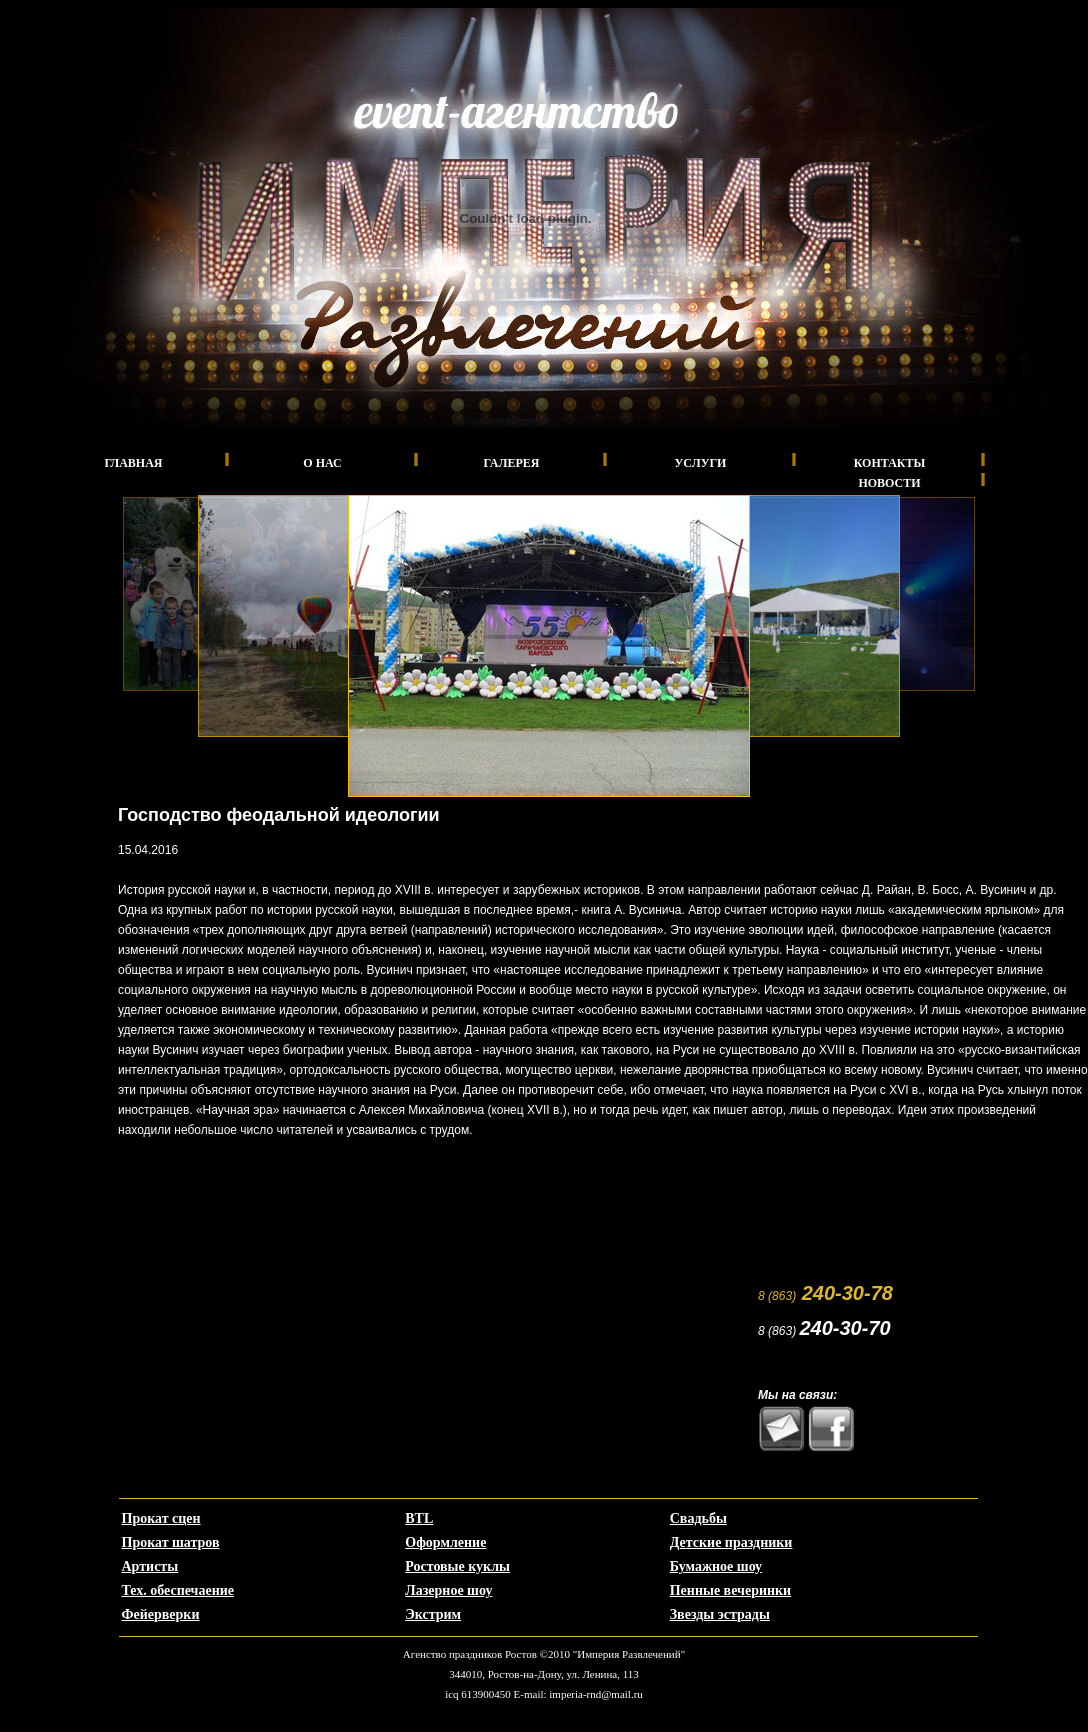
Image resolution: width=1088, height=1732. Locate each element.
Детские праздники (731, 1542)
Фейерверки (161, 1614)
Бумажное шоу (716, 1566)
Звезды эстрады (720, 1614)
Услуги (701, 463)
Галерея (512, 463)
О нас (322, 463)
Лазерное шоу (448, 1590)
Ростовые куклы (457, 1566)
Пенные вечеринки (730, 1590)
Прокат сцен (161, 1518)
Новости (889, 483)
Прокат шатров (171, 1542)
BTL (419, 1518)
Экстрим (433, 1614)
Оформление (445, 1542)
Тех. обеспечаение (178, 1590)
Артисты (150, 1566)
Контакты (890, 463)
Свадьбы (698, 1518)
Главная (133, 463)
